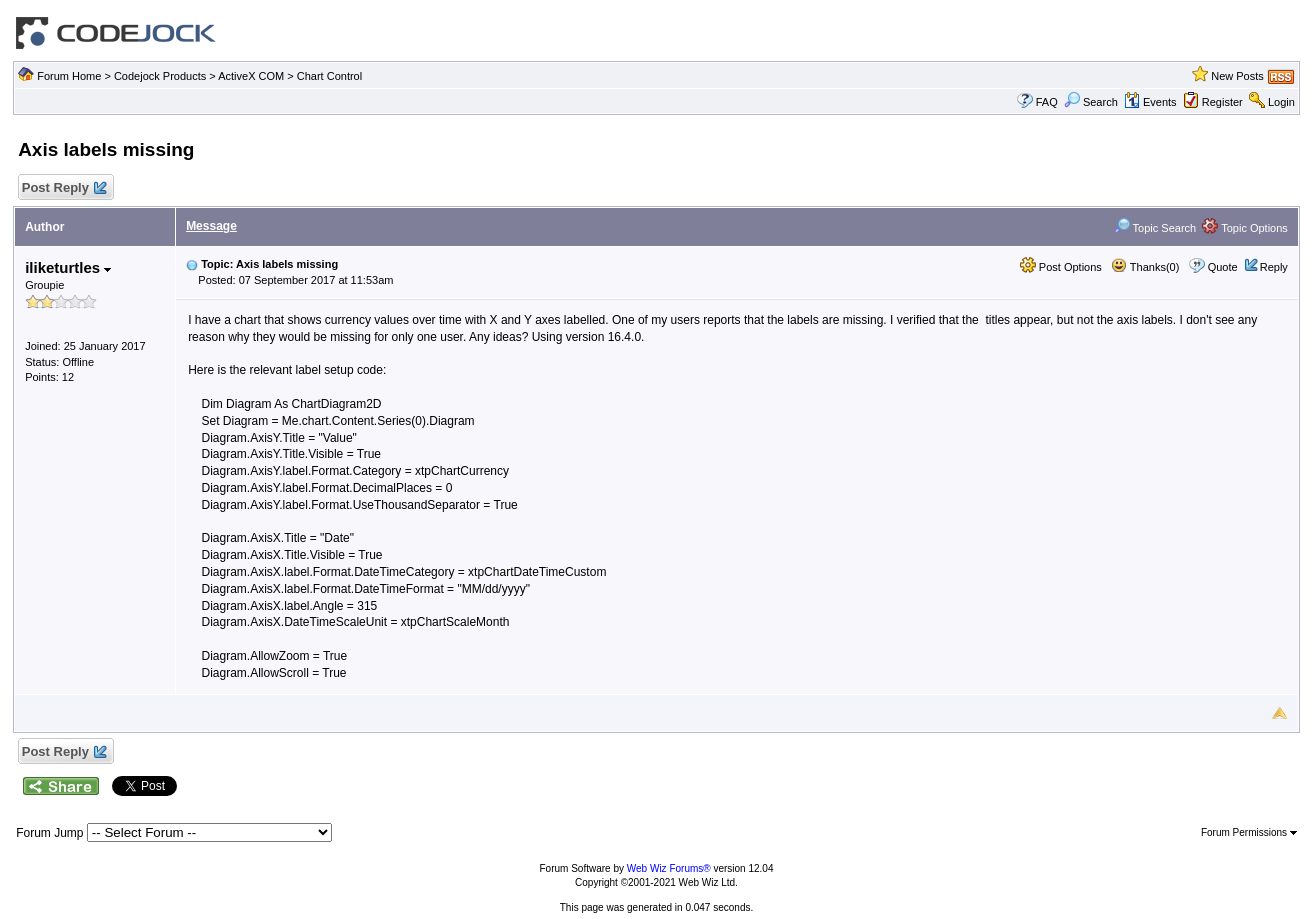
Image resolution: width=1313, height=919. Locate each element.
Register (1222, 102)
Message (211, 226)
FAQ (1047, 102)
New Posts (1237, 76)
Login (1281, 102)
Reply (1274, 267)
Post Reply (63, 188)
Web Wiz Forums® (669, 868)
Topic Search (1155, 228)
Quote (1223, 267)
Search (1091, 102)
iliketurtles (68, 267)
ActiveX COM (251, 76)
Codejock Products (160, 76)
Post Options (1061, 267)
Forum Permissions (1249, 832)
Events (1150, 102)
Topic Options (1245, 228)
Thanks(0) (1145, 267)
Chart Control (329, 76)
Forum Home (69, 76)
